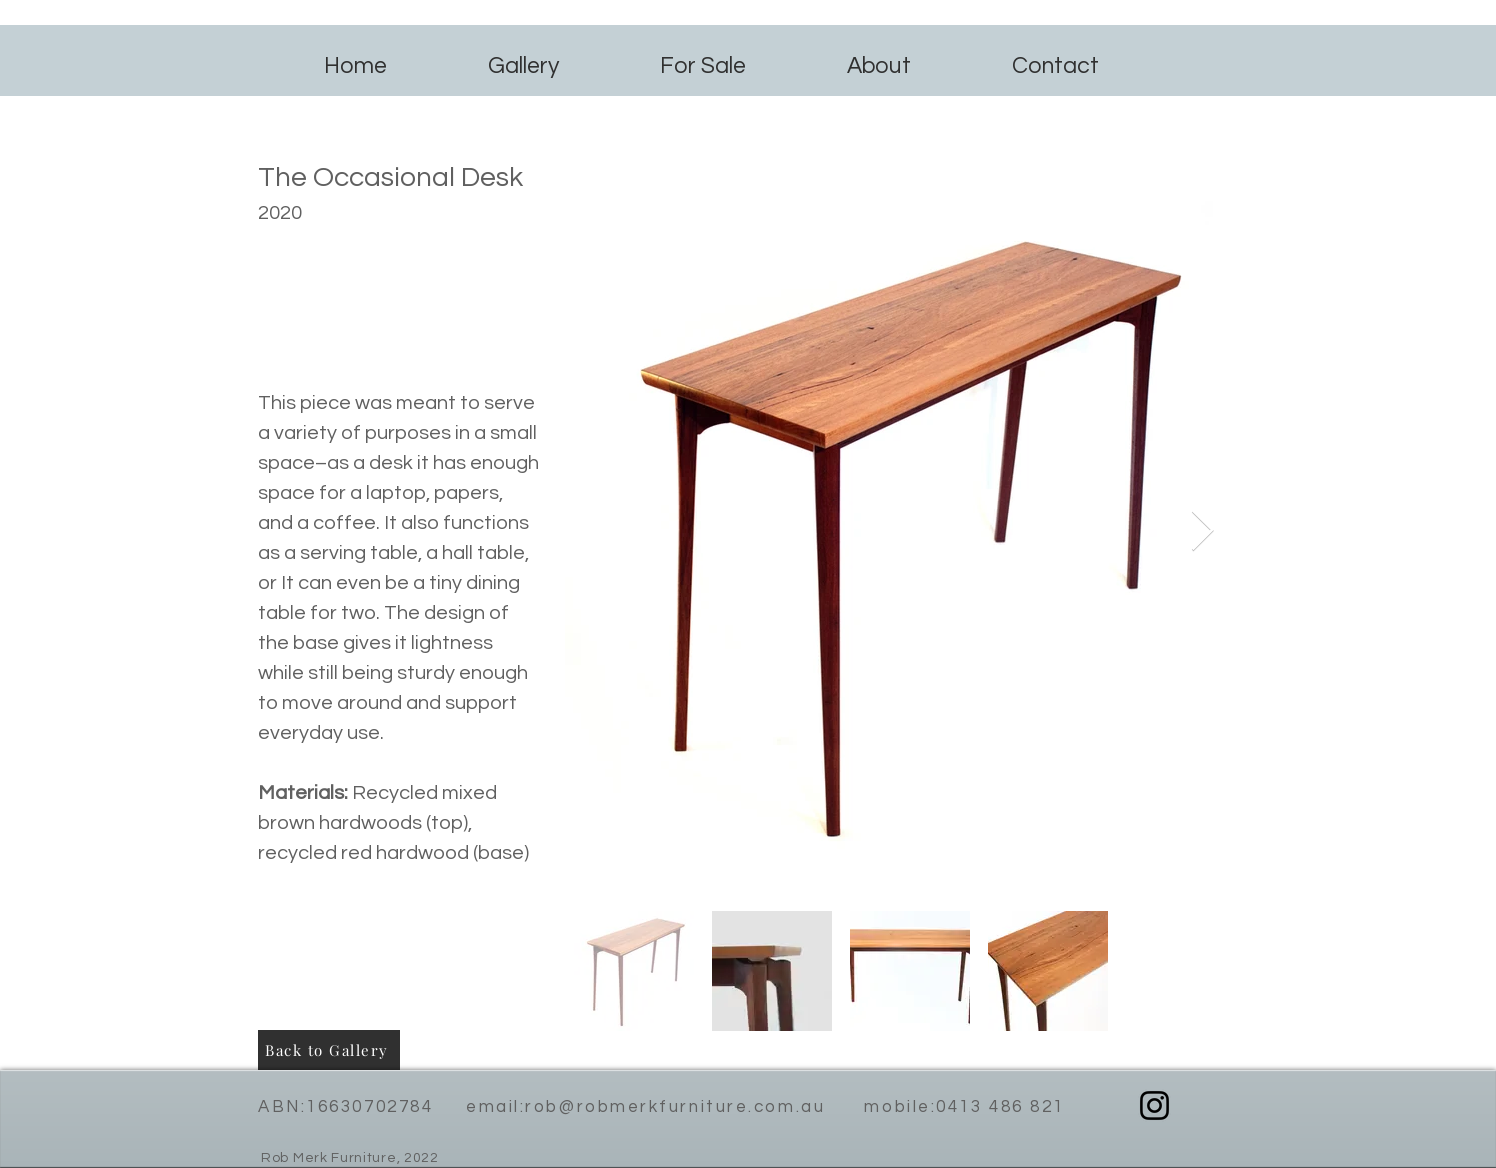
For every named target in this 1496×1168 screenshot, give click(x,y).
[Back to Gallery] (329, 1050)
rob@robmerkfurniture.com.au (675, 1107)
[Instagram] (1154, 1105)
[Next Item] (1202, 532)
